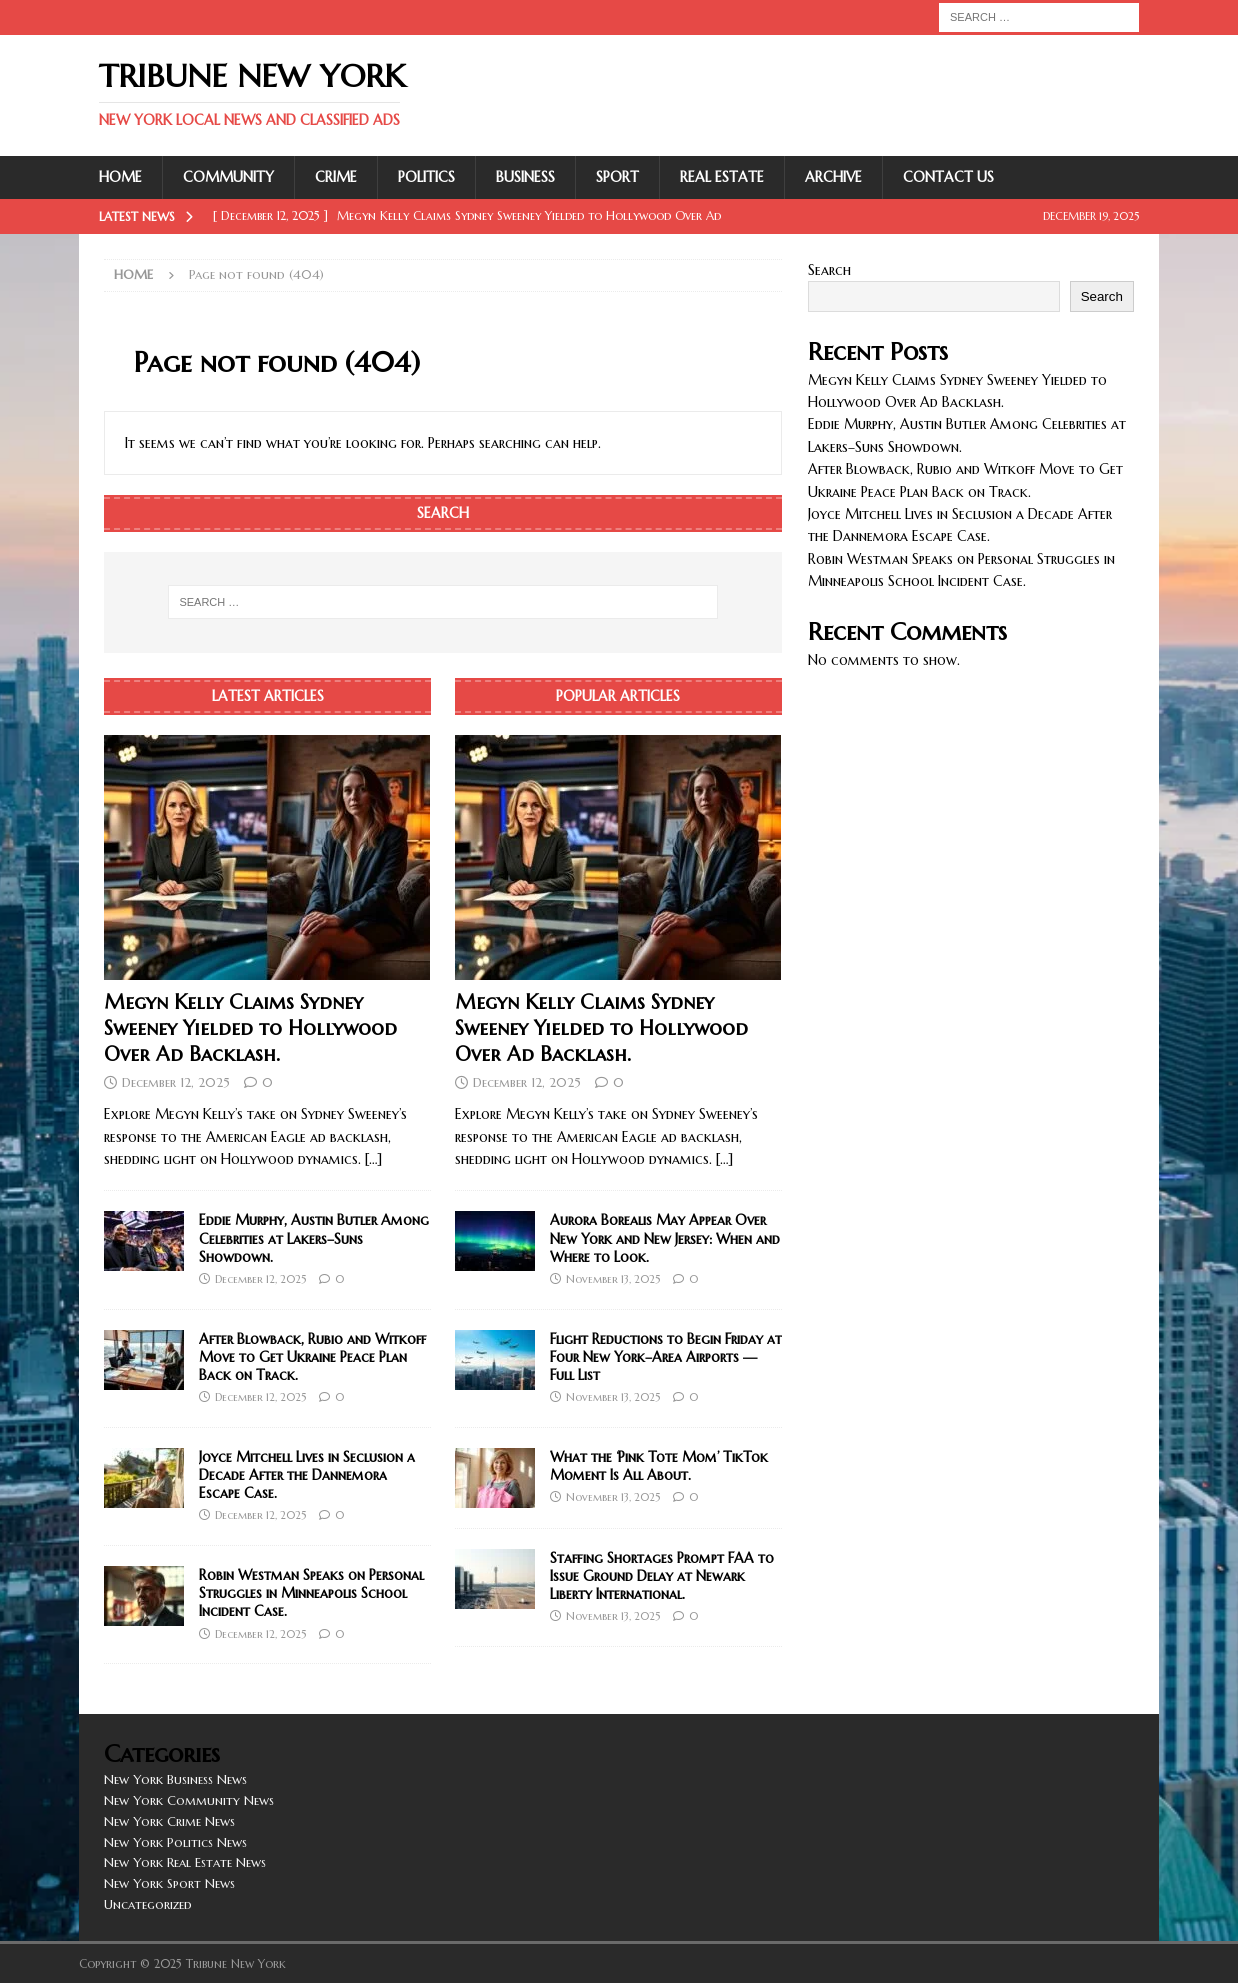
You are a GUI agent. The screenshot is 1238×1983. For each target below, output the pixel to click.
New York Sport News (169, 1883)
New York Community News (189, 1800)
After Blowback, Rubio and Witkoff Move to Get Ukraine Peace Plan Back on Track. (312, 1357)
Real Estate (722, 177)
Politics (426, 177)
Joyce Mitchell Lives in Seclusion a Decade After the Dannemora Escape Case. (307, 1475)
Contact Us (948, 177)
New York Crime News (169, 1821)
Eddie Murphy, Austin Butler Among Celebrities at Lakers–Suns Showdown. (314, 1238)
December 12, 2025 (176, 1082)
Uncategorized (148, 1904)
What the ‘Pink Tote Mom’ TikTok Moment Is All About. (659, 1466)
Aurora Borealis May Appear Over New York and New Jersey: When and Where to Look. (665, 1238)
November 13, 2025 (613, 1279)
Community (228, 177)
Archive (833, 177)
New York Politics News (175, 1842)
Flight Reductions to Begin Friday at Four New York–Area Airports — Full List (666, 1357)
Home (120, 177)
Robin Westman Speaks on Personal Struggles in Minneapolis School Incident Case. (311, 1593)
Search (829, 270)
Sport (617, 177)
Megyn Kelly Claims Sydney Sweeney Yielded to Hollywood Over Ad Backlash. (250, 1028)
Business (525, 177)
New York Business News (175, 1779)
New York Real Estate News (185, 1862)
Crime (336, 177)
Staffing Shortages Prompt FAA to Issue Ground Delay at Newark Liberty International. (662, 1576)
